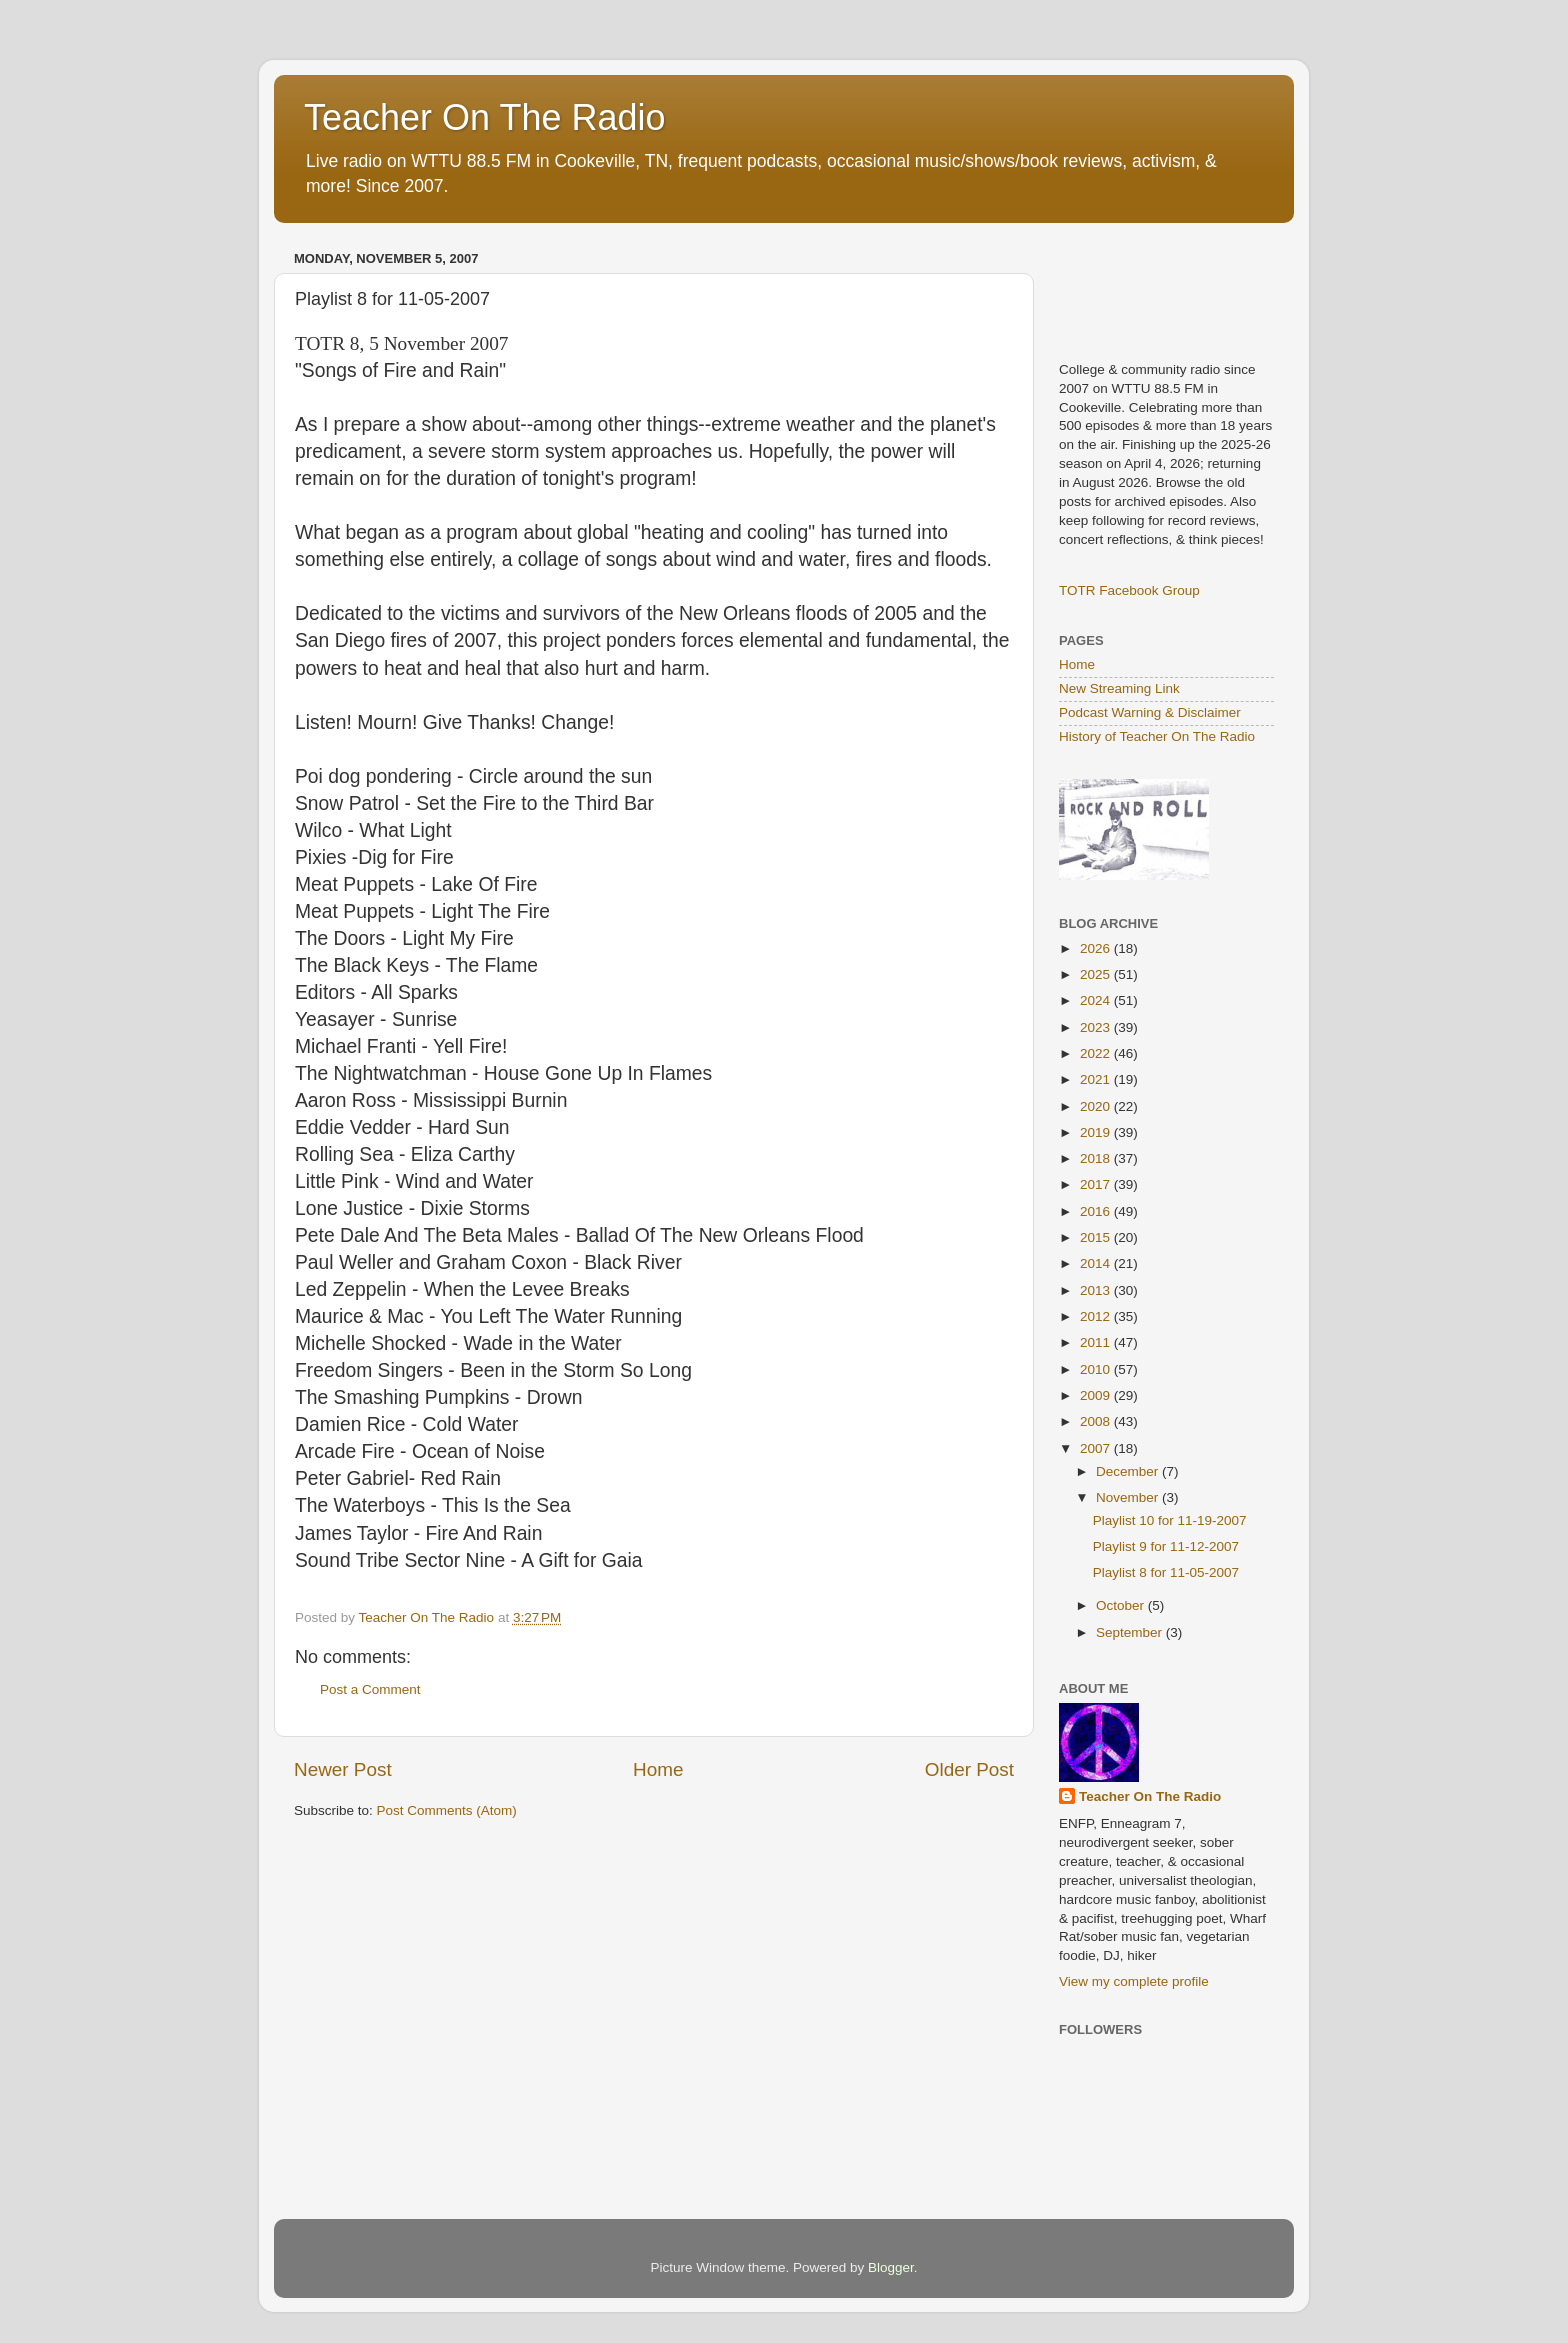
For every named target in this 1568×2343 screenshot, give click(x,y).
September (1131, 1632)
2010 (1097, 1369)
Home (658, 1769)
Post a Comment (370, 1689)
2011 (1097, 1342)
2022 (1097, 1053)
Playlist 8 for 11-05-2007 (1166, 1572)
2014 (1097, 1263)
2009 (1097, 1395)
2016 (1097, 1211)
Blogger (891, 2267)
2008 (1097, 1421)
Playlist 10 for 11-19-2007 (1170, 1520)
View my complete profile (1134, 1981)
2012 (1097, 1316)
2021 (1097, 1079)
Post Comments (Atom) (447, 1810)
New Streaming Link (1119, 688)
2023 (1097, 1027)
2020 (1097, 1106)
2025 (1097, 974)
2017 (1097, 1184)
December (1129, 1471)
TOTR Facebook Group (1129, 590)
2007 (1097, 1448)
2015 (1097, 1237)
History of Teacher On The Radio (1157, 736)
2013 (1097, 1290)
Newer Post (343, 1769)
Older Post (969, 1769)
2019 (1097, 1132)
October (1122, 1605)
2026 (1097, 948)
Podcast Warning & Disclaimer (1150, 712)
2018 (1097, 1158)
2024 (1097, 1000)
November (1129, 1497)
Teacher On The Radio (485, 117)
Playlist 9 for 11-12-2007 (1166, 1546)
